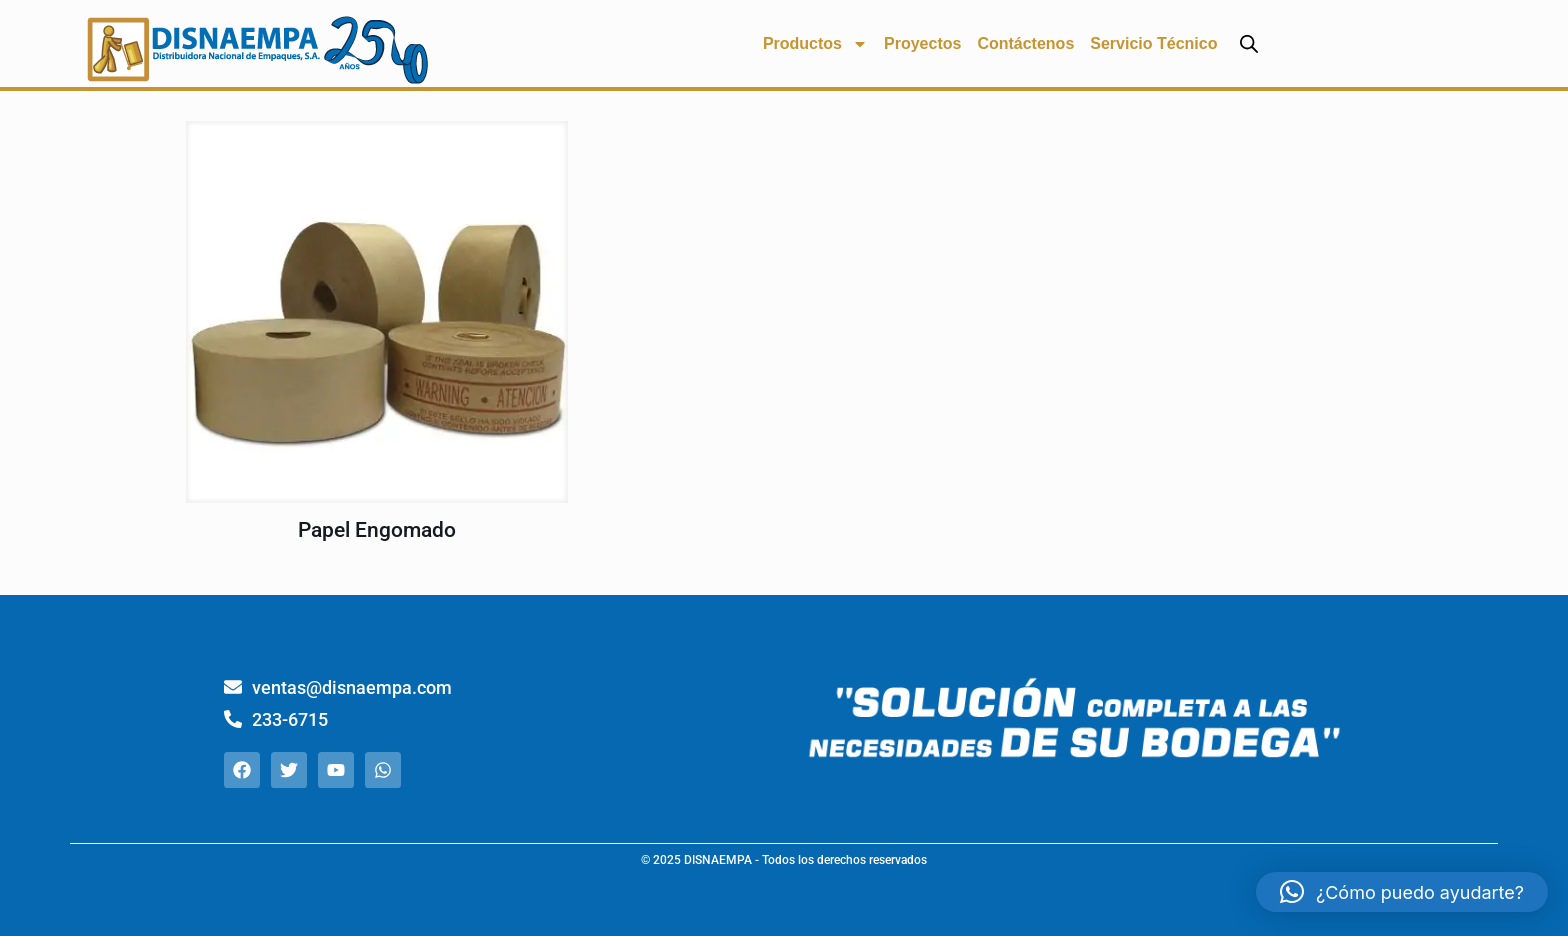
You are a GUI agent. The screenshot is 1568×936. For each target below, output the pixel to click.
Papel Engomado (377, 530)
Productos (815, 44)
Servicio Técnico (1153, 43)
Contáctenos (1025, 43)
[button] (1402, 892)
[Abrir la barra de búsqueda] (1249, 43)
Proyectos (922, 43)
